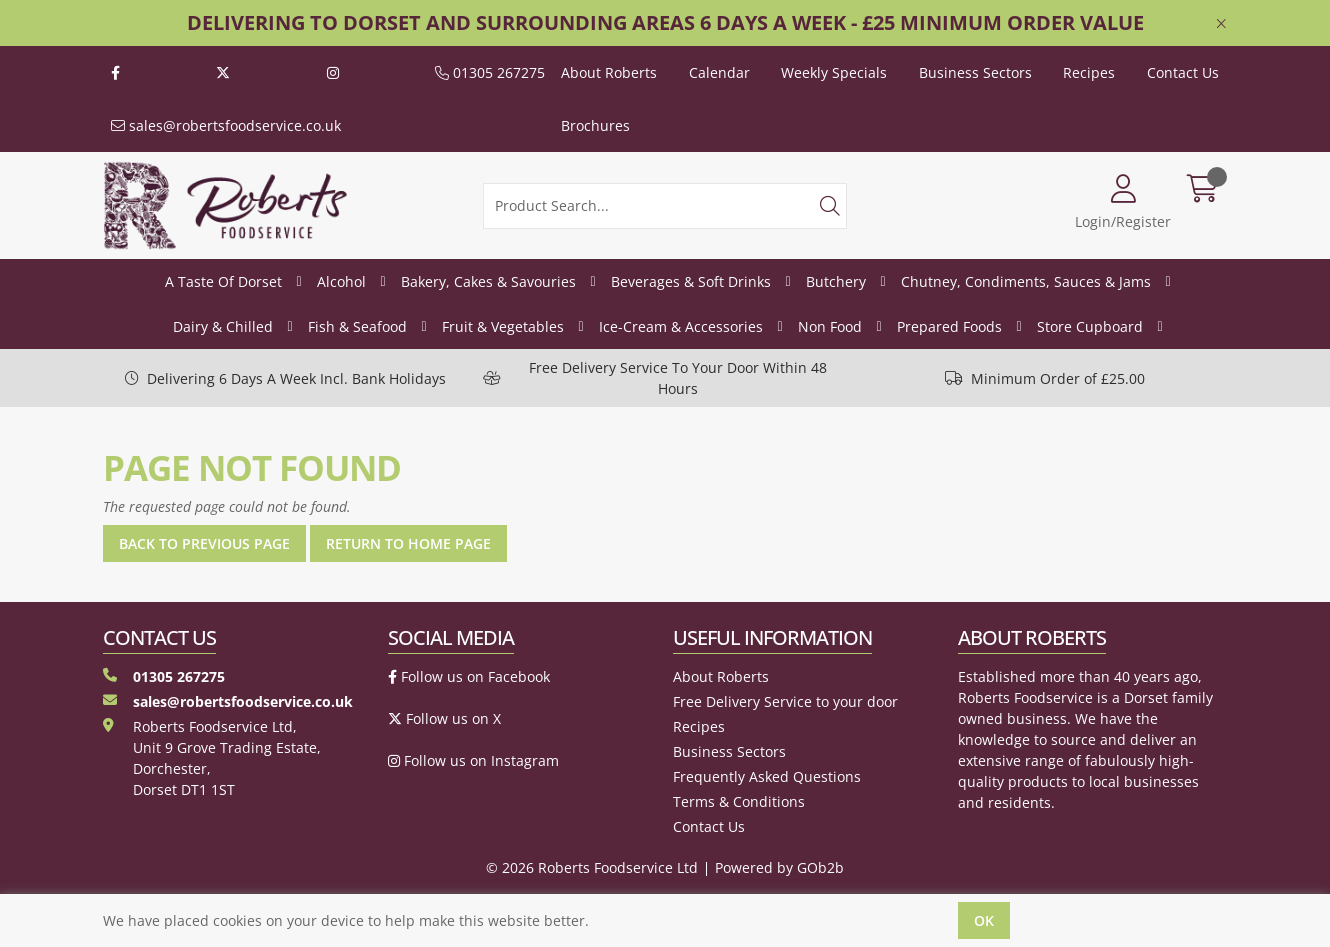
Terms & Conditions (739, 801)
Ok (984, 920)
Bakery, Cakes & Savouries (488, 281)
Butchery (836, 281)
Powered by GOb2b (779, 867)
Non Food (830, 326)
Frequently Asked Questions (767, 776)
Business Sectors (975, 72)
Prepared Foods (949, 326)
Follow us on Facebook (469, 676)
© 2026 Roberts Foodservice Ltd (592, 867)
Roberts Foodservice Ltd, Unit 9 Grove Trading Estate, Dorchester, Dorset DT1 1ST (212, 758)
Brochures (595, 125)
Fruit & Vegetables (503, 326)
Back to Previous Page (204, 543)
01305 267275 (490, 72)
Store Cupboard (1090, 326)
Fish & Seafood (357, 326)
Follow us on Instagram (473, 760)
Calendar (719, 72)
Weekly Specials (834, 72)
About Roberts (609, 72)
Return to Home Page (408, 543)
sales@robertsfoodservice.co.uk (226, 125)
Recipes (1089, 72)
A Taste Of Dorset (223, 281)
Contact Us (1183, 72)
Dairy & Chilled (223, 326)
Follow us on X (444, 718)
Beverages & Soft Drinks (691, 281)
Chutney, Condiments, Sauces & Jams (1026, 281)
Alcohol (341, 281)
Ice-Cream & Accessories (681, 326)
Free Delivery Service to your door (785, 701)
